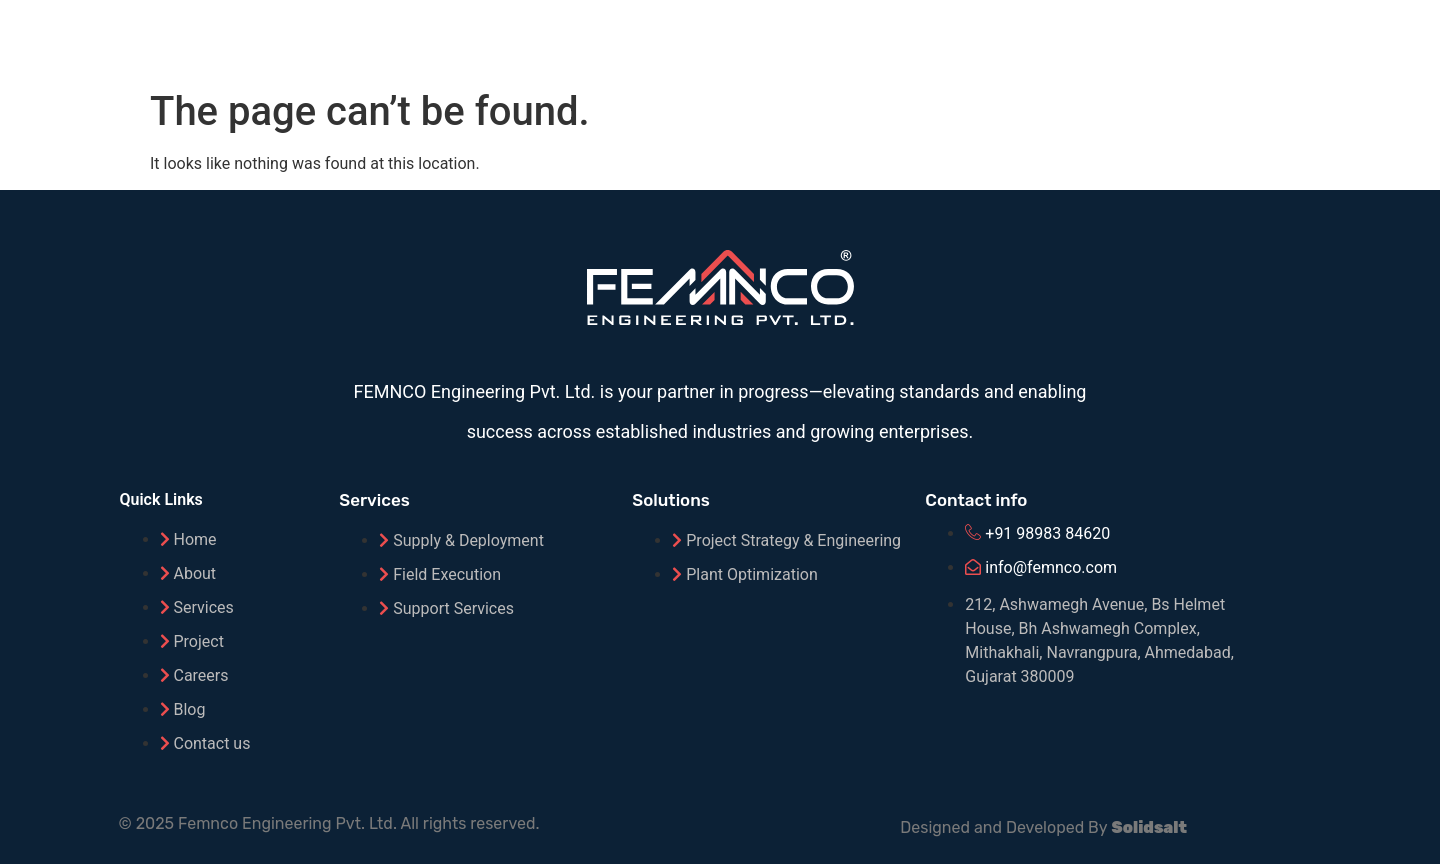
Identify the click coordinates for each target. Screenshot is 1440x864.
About (698, 39)
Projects (1062, 39)
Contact (1395, 39)
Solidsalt (1149, 827)
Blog (1169, 39)
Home (595, 39)
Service (942, 39)
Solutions (817, 39)
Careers (1275, 39)
